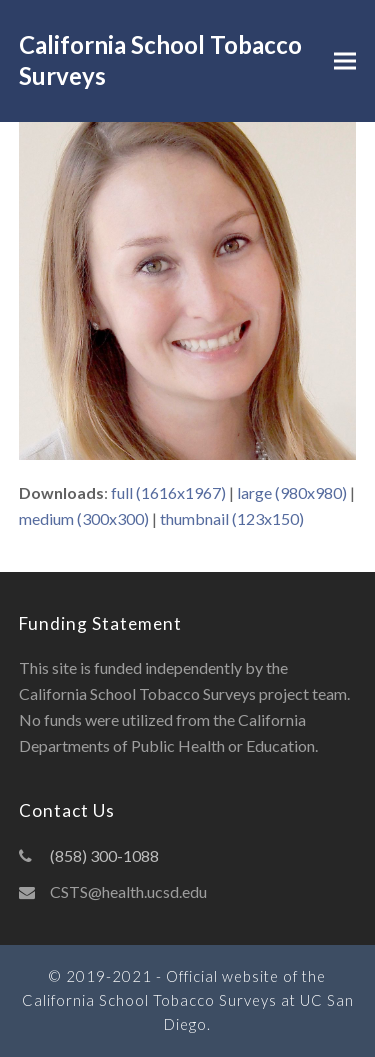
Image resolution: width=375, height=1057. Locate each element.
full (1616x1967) (168, 492)
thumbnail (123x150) (232, 518)
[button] (345, 61)
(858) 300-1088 (104, 855)
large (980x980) (292, 492)
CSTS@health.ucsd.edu (128, 891)
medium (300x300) (84, 518)
